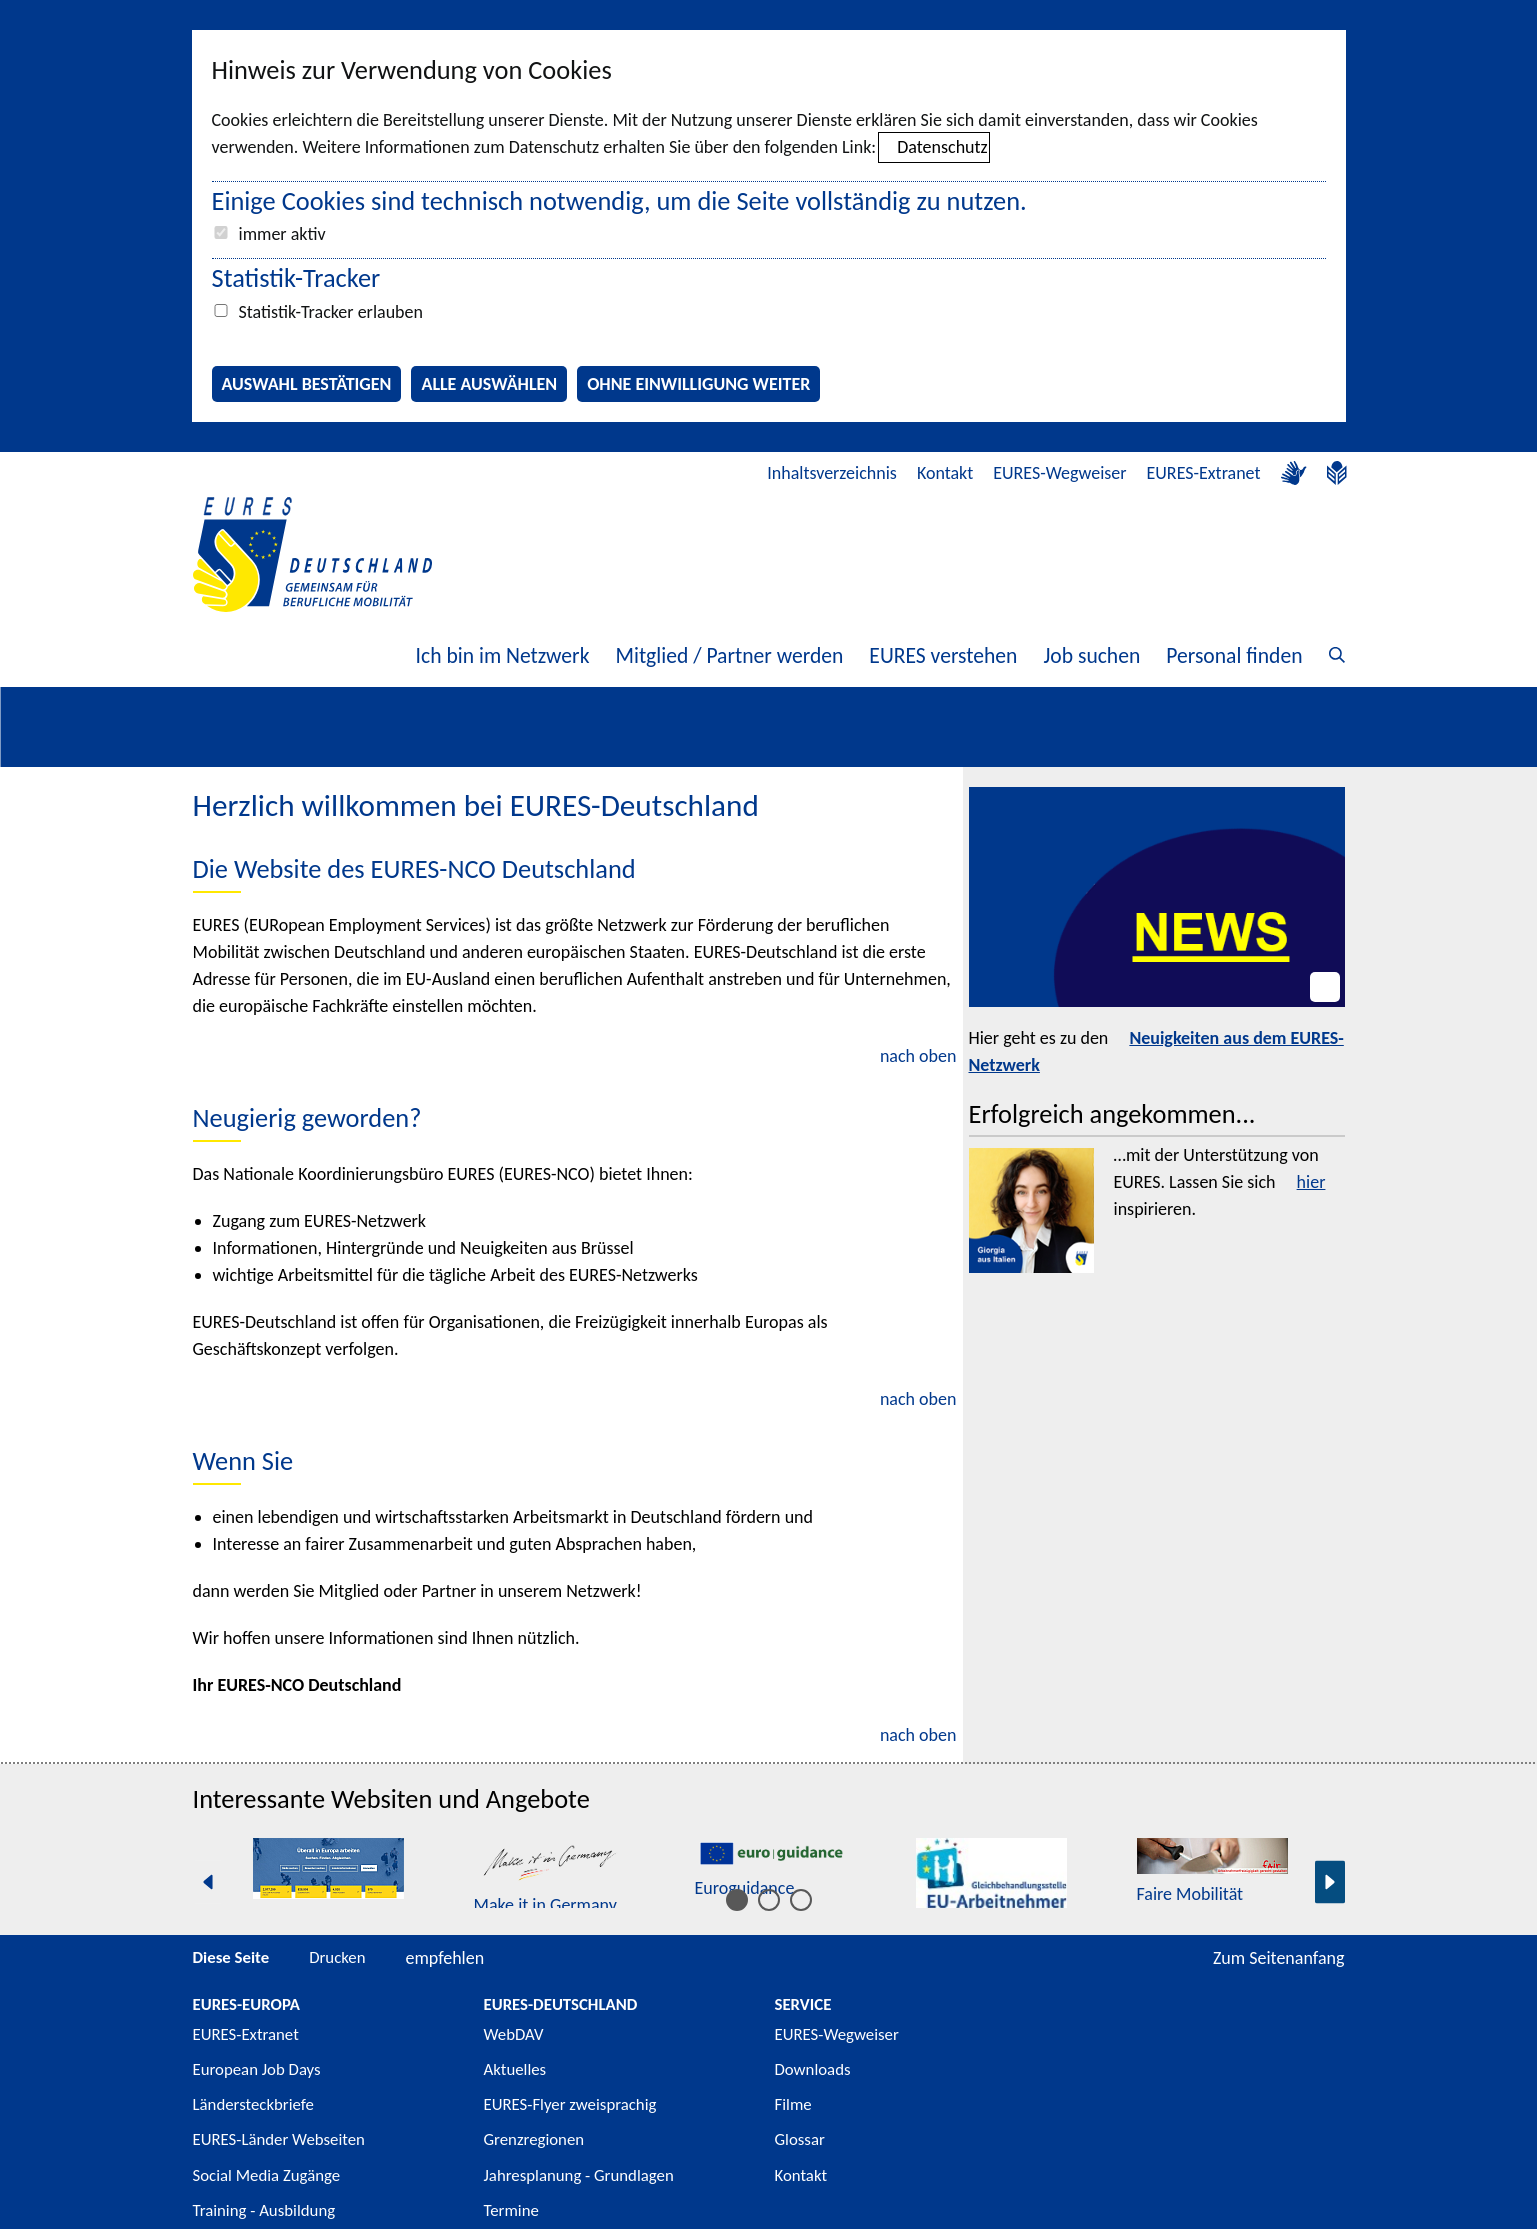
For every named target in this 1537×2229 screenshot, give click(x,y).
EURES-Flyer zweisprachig (570, 2104)
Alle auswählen (489, 384)
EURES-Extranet (1204, 473)
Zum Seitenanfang (1279, 1958)
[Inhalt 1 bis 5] (737, 1900)
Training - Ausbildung (264, 2210)
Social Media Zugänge (267, 2175)
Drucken (337, 1957)
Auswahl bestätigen (307, 384)
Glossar (800, 2139)
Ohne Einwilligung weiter (698, 384)
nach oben (918, 1056)
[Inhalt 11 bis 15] (801, 1900)
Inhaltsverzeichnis (832, 473)
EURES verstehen (943, 655)
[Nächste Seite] (1330, 1882)
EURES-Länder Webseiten (279, 2139)
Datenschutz (942, 147)
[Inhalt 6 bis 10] (769, 1900)
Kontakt (945, 473)
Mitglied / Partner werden (729, 655)
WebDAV (514, 2034)
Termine (511, 2210)
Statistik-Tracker (296, 278)
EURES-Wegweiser (1059, 473)
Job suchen (1091, 655)
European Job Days (257, 2069)
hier (1311, 1182)
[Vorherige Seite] (208, 1882)
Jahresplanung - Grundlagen (579, 2175)
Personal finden (1234, 655)
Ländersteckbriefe (253, 2104)
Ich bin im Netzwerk (503, 655)
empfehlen (445, 1958)
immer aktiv (282, 234)
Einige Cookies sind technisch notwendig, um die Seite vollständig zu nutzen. (619, 201)
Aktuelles (515, 2069)
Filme (793, 2104)
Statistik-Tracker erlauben (331, 312)
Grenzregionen (534, 2139)
